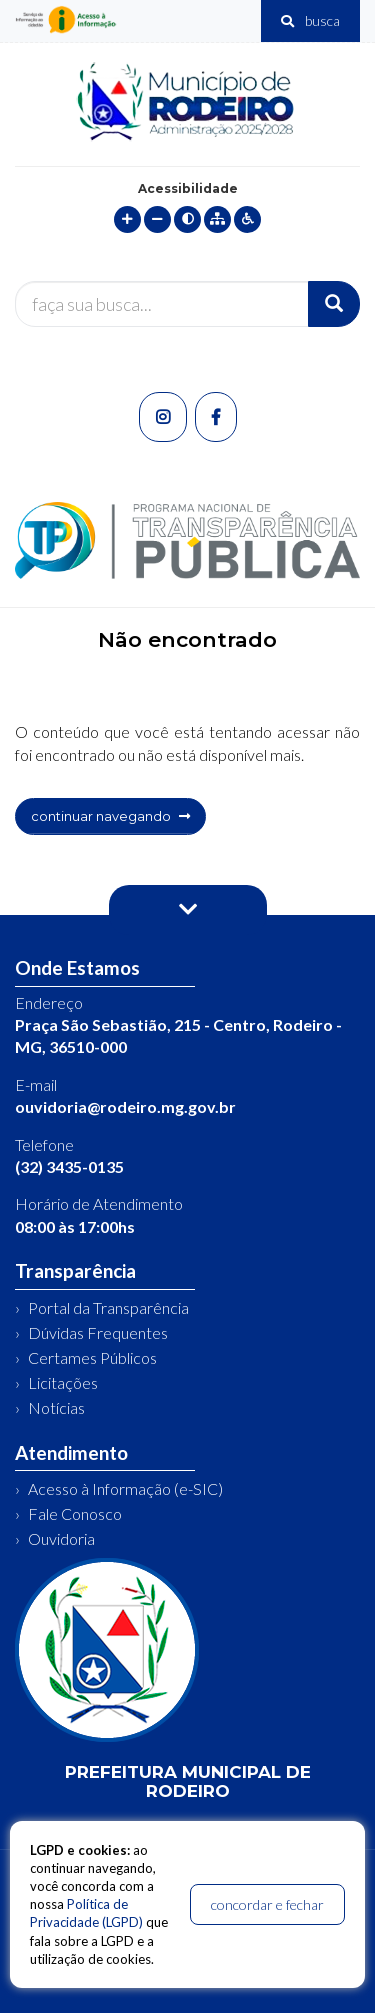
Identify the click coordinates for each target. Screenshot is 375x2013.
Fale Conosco (75, 1513)
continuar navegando (110, 816)
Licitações (63, 1382)
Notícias (56, 1407)
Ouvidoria (61, 1538)
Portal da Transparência (108, 1307)
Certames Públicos (92, 1357)
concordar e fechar (267, 1904)
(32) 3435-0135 (69, 1166)
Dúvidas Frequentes (98, 1332)
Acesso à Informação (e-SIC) (125, 1488)
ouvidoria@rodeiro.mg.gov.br (125, 1106)
